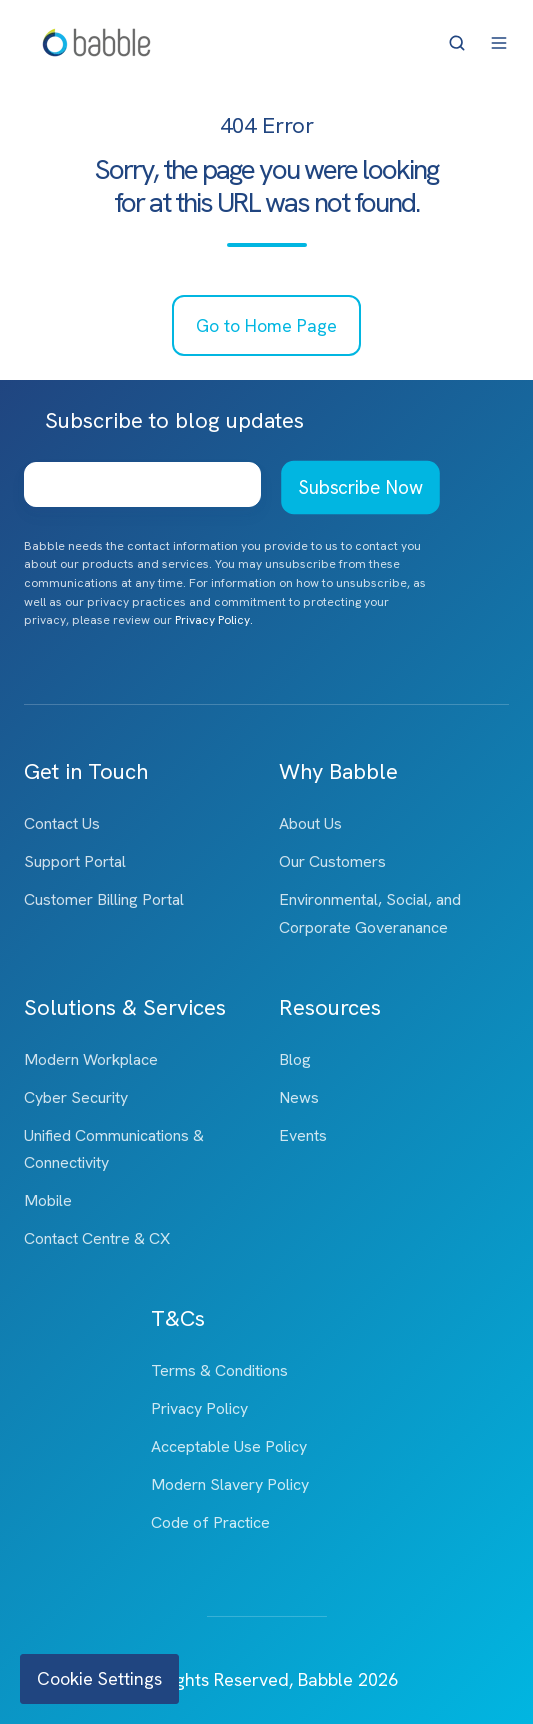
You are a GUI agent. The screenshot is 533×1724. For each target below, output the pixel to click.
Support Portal (75, 861)
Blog (295, 1059)
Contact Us (62, 823)
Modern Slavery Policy (230, 1484)
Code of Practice (210, 1522)
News (299, 1097)
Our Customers (332, 861)
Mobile (48, 1200)
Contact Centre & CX (97, 1238)
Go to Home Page (266, 325)
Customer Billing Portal (104, 899)
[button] (457, 43)
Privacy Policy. (214, 620)
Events (303, 1135)
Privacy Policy (199, 1408)
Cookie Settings (99, 1678)
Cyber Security (76, 1097)
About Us (310, 823)
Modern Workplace (91, 1059)
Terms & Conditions (219, 1370)
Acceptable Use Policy (229, 1446)
